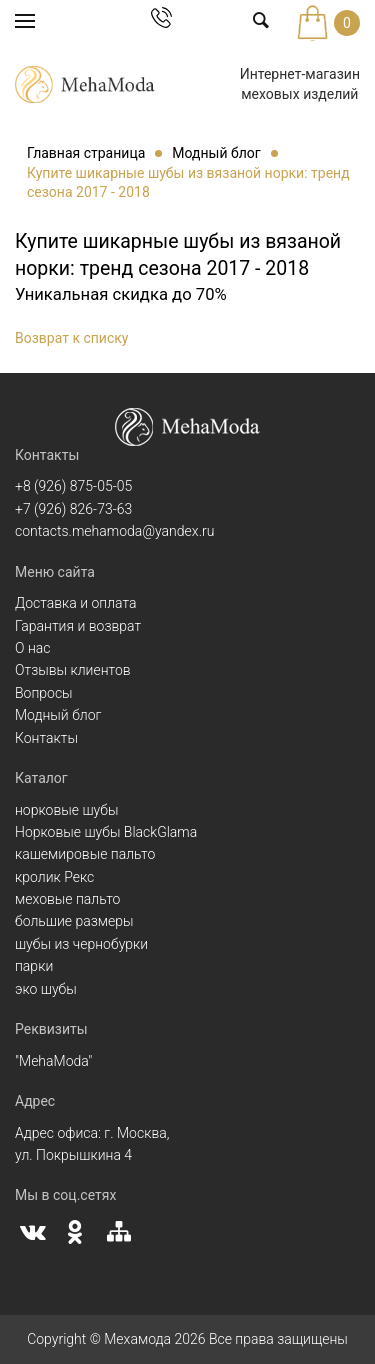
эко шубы (46, 989)
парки (34, 966)
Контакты (46, 738)
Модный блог (58, 715)
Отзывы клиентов (73, 670)
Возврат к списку (71, 338)
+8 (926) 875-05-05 (73, 486)
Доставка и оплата (76, 603)
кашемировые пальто (85, 854)
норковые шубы (66, 810)
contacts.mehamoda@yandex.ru (114, 531)
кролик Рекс (54, 877)
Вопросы (44, 693)
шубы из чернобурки (81, 944)
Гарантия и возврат (78, 626)
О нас (32, 648)
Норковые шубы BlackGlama (106, 832)
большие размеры (74, 921)
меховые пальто (67, 899)
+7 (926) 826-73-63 (73, 509)
